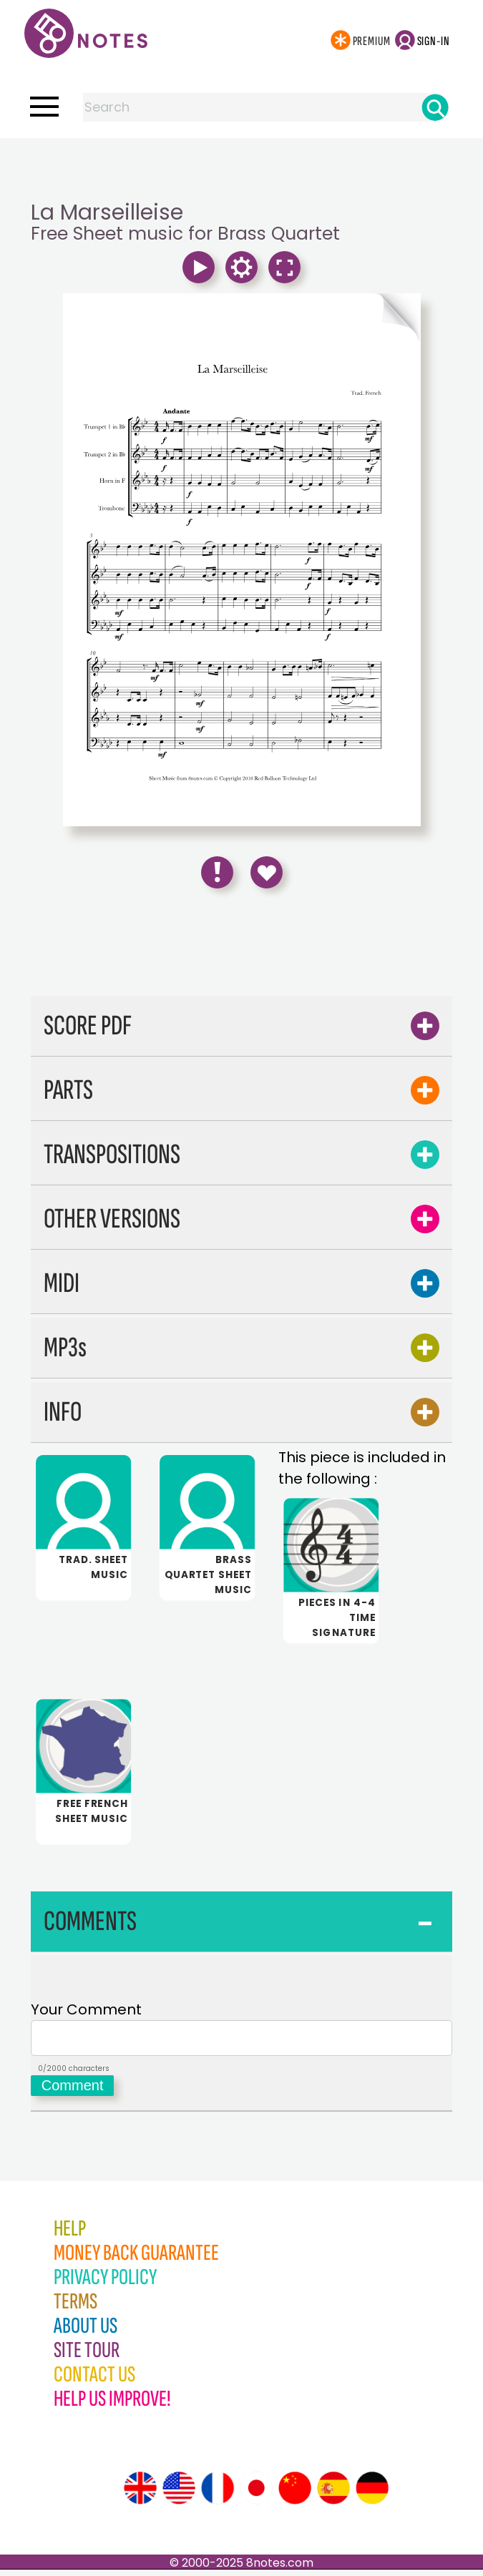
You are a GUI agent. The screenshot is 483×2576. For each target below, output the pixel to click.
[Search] (435, 107)
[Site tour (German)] (372, 2494)
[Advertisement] (241, 166)
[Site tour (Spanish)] (333, 2494)
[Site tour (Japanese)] (256, 2494)
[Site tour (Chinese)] (295, 2494)
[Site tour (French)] (217, 2494)
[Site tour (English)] (140, 2494)
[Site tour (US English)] (179, 2494)
